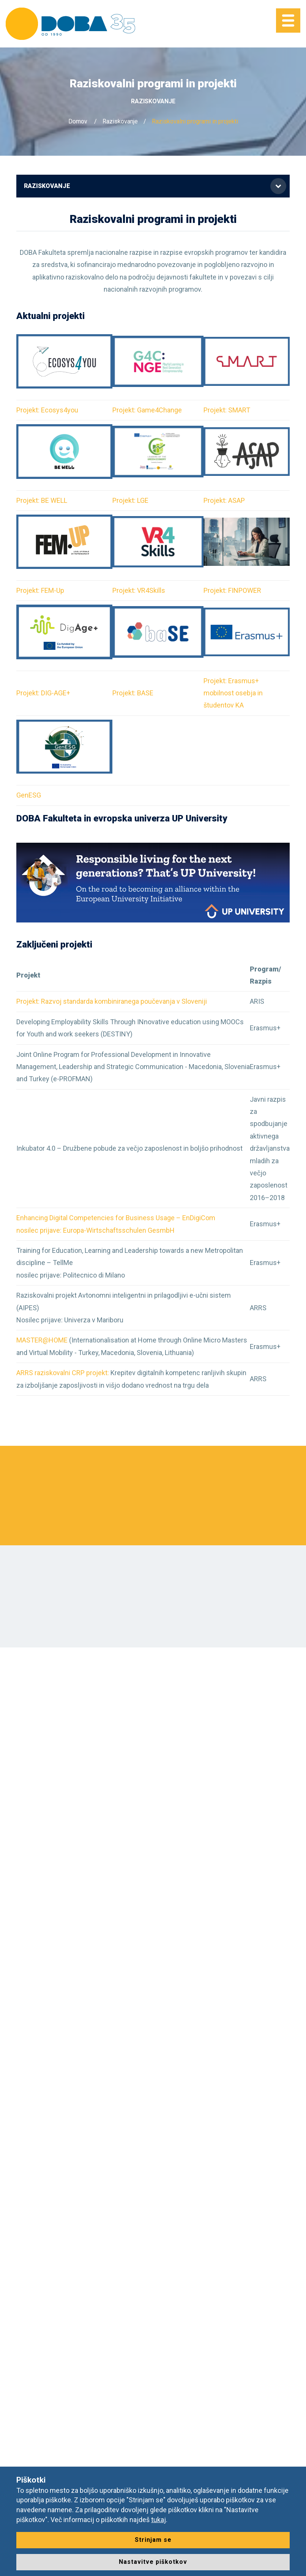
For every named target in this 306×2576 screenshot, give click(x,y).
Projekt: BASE (132, 693)
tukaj (158, 2520)
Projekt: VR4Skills (138, 590)
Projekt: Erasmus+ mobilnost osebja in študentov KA (233, 693)
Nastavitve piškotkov (153, 2561)
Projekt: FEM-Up (40, 590)
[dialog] (292, 2561)
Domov (77, 121)
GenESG (28, 795)
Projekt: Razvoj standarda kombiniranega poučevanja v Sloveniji (111, 1001)
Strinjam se (153, 2539)
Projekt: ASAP (224, 500)
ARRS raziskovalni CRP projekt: (62, 1373)
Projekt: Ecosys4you (47, 410)
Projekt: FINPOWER (232, 590)
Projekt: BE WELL (41, 500)
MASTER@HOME (42, 1340)
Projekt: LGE (130, 500)
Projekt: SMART (226, 410)
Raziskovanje (120, 121)
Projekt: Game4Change (147, 410)
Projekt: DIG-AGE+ (43, 693)
